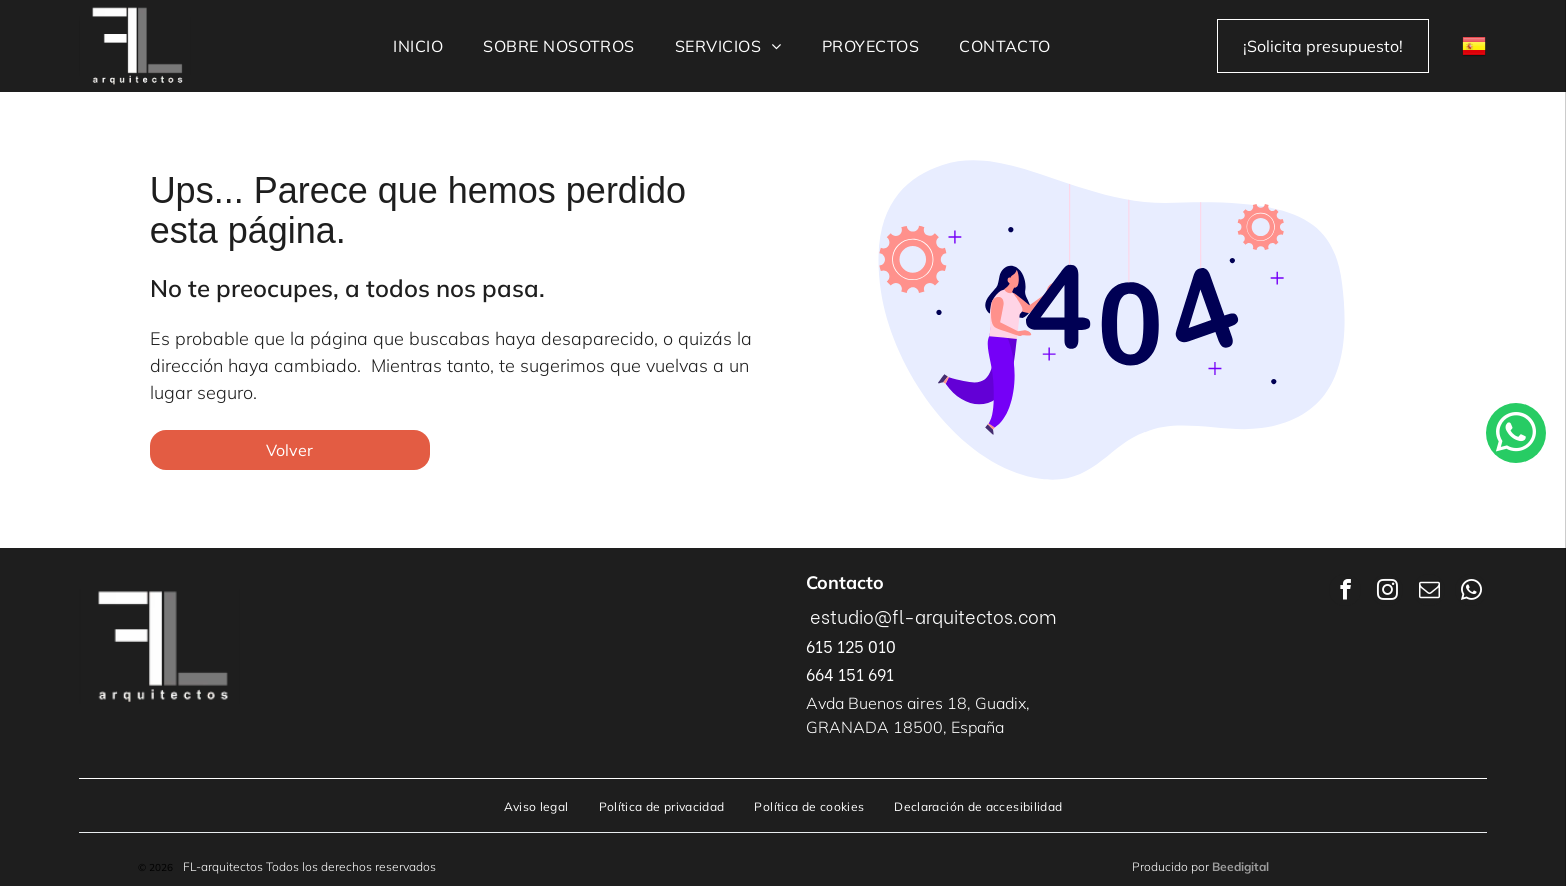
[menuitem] (418, 46)
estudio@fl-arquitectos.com (933, 615)
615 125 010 (851, 645)
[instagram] (1387, 592)
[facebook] (1345, 592)
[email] (1429, 592)
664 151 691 (850, 673)
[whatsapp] (1471, 592)
